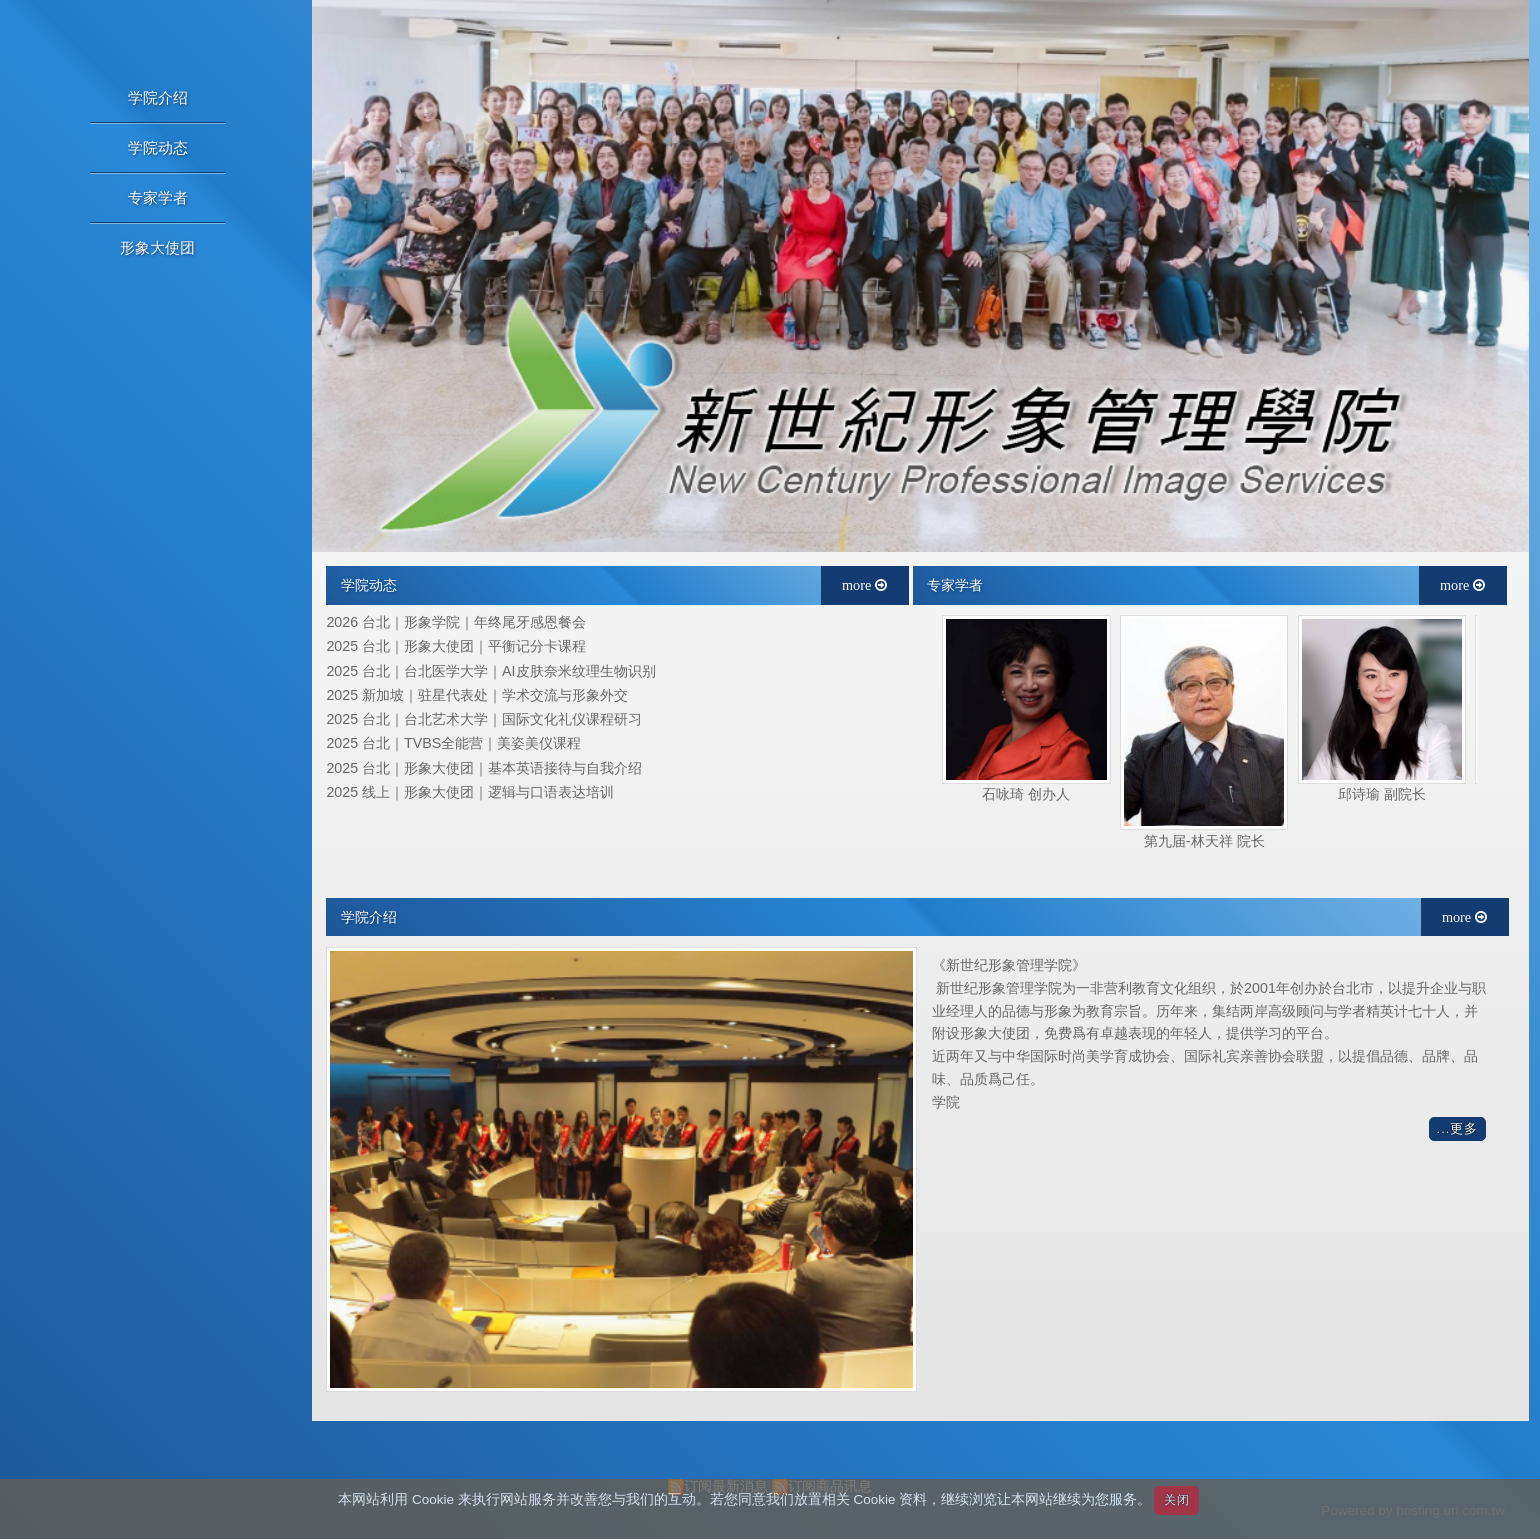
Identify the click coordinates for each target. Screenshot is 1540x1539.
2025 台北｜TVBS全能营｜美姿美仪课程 (453, 743)
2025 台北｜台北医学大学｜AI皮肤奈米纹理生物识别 (490, 671)
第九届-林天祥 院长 (1204, 841)
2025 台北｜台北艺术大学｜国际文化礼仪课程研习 (484, 719)
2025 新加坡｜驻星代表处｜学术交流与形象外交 (477, 695)
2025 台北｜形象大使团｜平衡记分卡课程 (456, 646)
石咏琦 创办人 (1026, 794)
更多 (1464, 1128)
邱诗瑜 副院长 (1382, 794)
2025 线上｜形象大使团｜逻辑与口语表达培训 (470, 792)
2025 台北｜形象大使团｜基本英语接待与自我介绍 (484, 768)
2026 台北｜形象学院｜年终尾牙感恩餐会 (456, 622)
